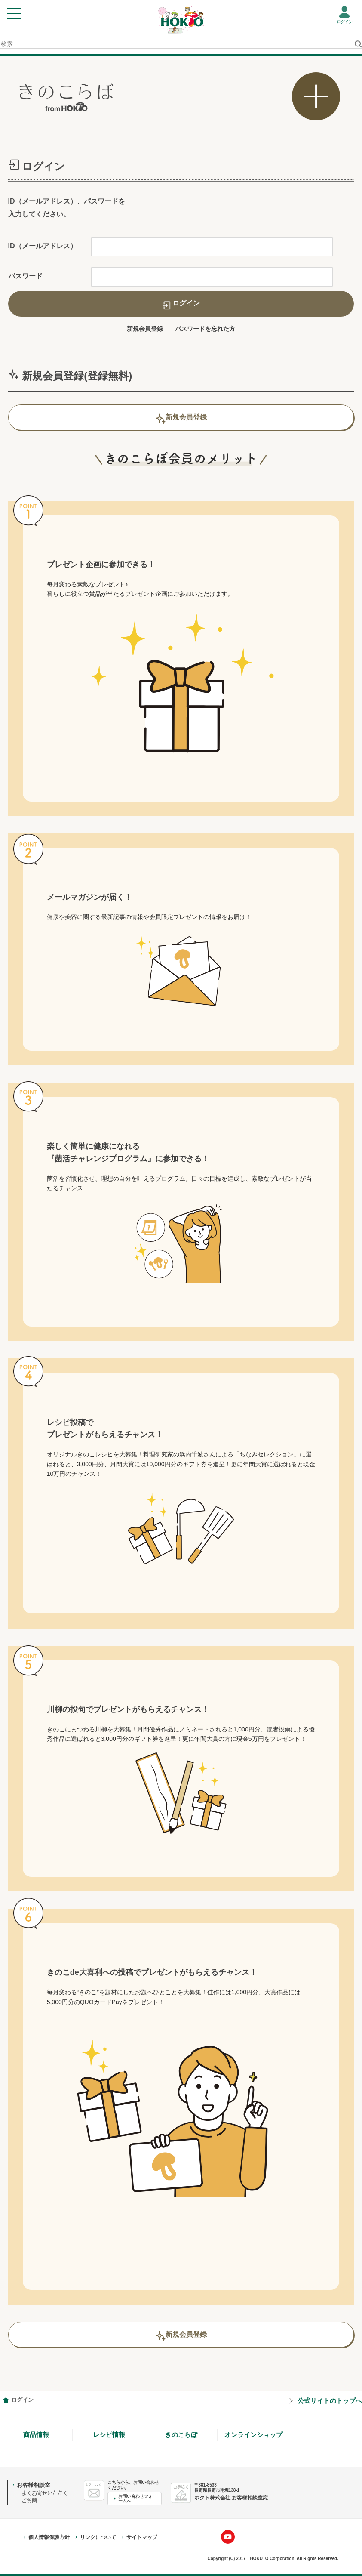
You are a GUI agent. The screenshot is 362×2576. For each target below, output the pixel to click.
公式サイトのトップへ (330, 2400)
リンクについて (98, 2537)
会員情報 (5, 2400)
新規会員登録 (145, 328)
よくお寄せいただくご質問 (44, 2497)
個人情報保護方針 (49, 2537)
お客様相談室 (33, 2485)
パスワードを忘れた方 (205, 328)
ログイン (344, 21)
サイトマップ (141, 2537)
